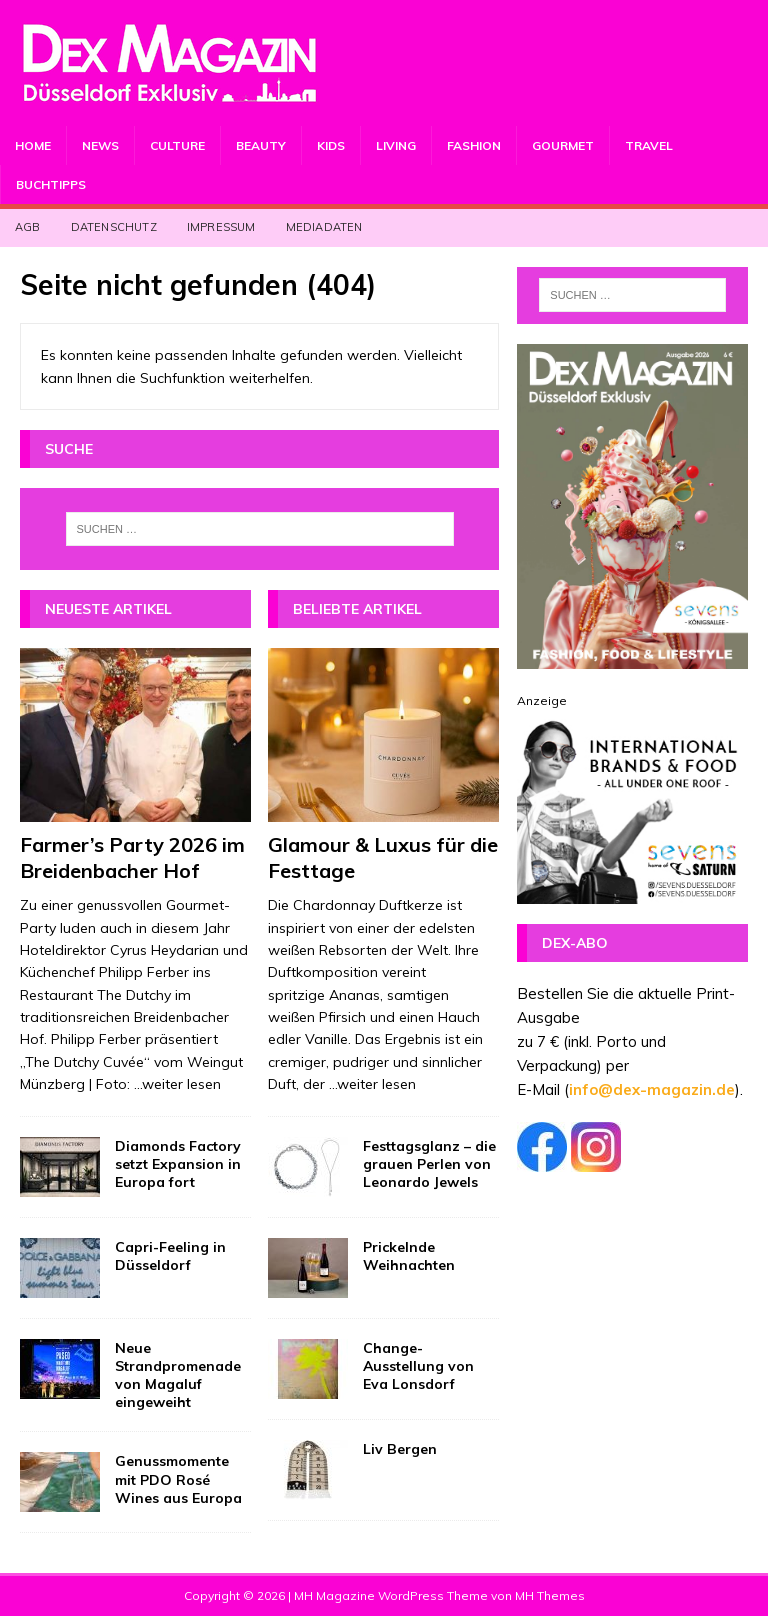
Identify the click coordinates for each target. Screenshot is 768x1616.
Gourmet (563, 145)
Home (33, 145)
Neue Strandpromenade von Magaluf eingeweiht (178, 1375)
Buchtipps (51, 184)
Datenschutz (114, 227)
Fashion (474, 145)
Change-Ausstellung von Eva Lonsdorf (418, 1366)
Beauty (261, 145)
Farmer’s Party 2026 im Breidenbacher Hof (132, 857)
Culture (177, 145)
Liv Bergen (400, 1449)
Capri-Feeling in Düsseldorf (170, 1256)
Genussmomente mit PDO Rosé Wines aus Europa (178, 1479)
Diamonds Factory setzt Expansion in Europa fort (178, 1164)
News (100, 145)
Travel (649, 145)
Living (396, 145)
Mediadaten (324, 227)
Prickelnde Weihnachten (409, 1256)
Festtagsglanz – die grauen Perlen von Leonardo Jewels (429, 1164)
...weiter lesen (177, 1084)
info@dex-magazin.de (652, 1089)
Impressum (221, 227)
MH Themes (550, 1595)
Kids (331, 145)
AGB (28, 227)
